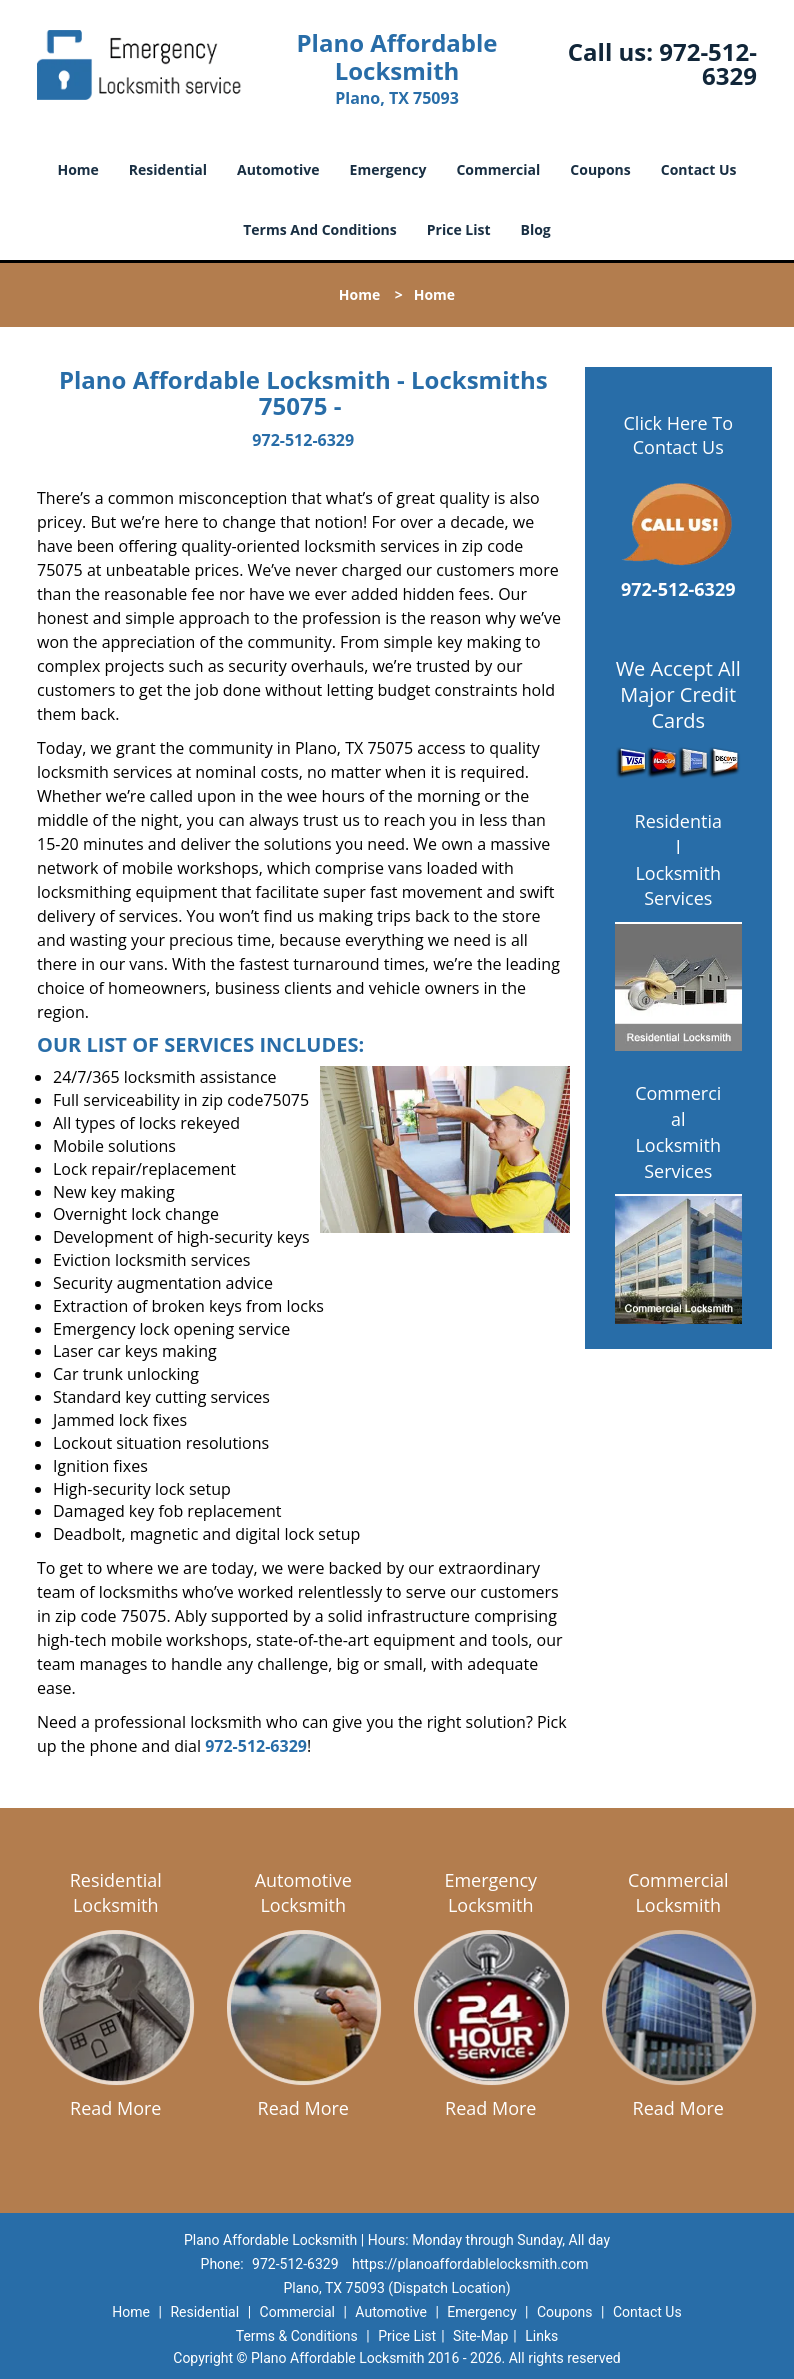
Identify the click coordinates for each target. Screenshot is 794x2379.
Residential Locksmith (116, 1892)
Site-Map (480, 2336)
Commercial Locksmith (678, 1892)
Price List (459, 229)
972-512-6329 (708, 63)
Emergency (388, 169)
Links (541, 2336)
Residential (168, 169)
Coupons (600, 169)
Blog (536, 229)
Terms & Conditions (297, 2336)
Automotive (278, 169)
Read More (115, 2108)
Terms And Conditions (320, 229)
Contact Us (699, 169)
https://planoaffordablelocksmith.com (470, 2264)
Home (77, 169)
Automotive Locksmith (303, 1892)
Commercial (498, 169)
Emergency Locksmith (490, 1892)
